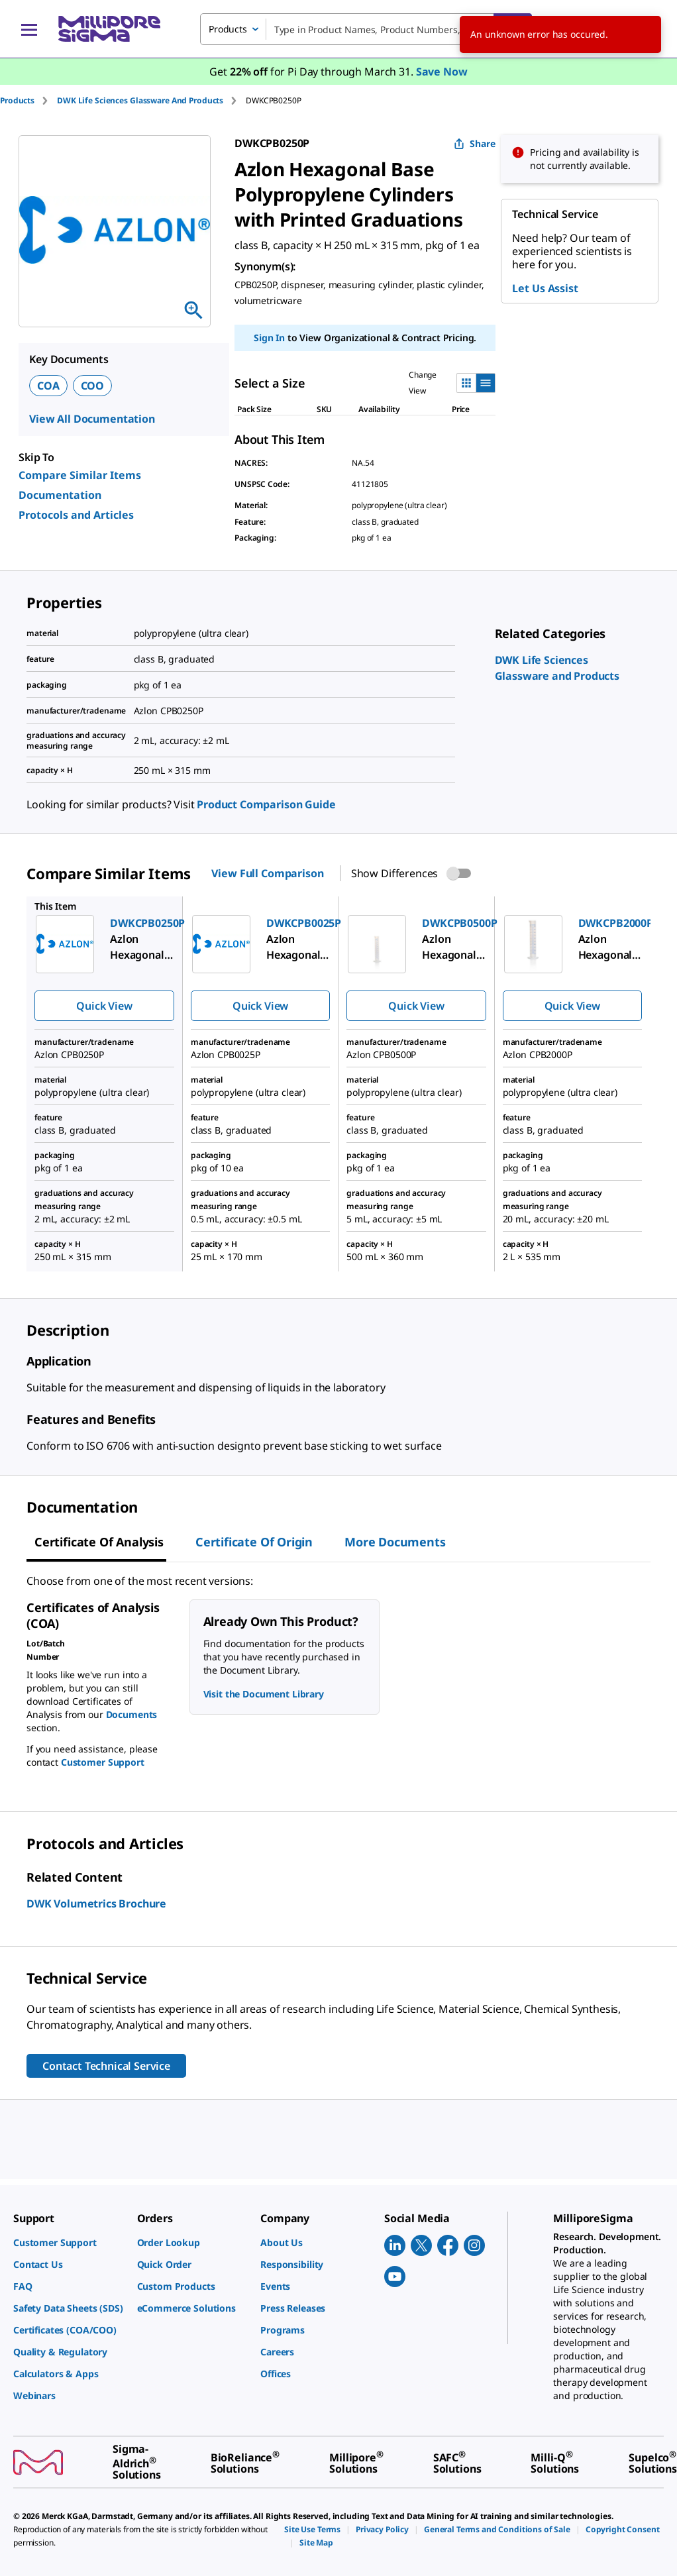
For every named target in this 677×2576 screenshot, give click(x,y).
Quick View (104, 1005)
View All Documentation (92, 418)
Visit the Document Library (263, 1694)
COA (48, 385)
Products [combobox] (228, 29)
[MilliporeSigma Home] (109, 29)
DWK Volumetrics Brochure (96, 1903)
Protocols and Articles (76, 515)
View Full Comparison (267, 873)
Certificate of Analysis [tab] (99, 1542)
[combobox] (366, 29)
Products (17, 100)
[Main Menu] (29, 29)
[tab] (28, 100)
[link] (68, 2242)
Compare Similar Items (80, 475)
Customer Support (102, 1762)
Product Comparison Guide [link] (266, 804)
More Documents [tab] (394, 1542)
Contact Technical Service (106, 2066)
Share (474, 143)
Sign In (269, 337)
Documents (132, 1714)
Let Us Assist (545, 288)
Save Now (442, 71)
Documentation (60, 495)
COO (93, 385)
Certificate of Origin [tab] (254, 1542)
